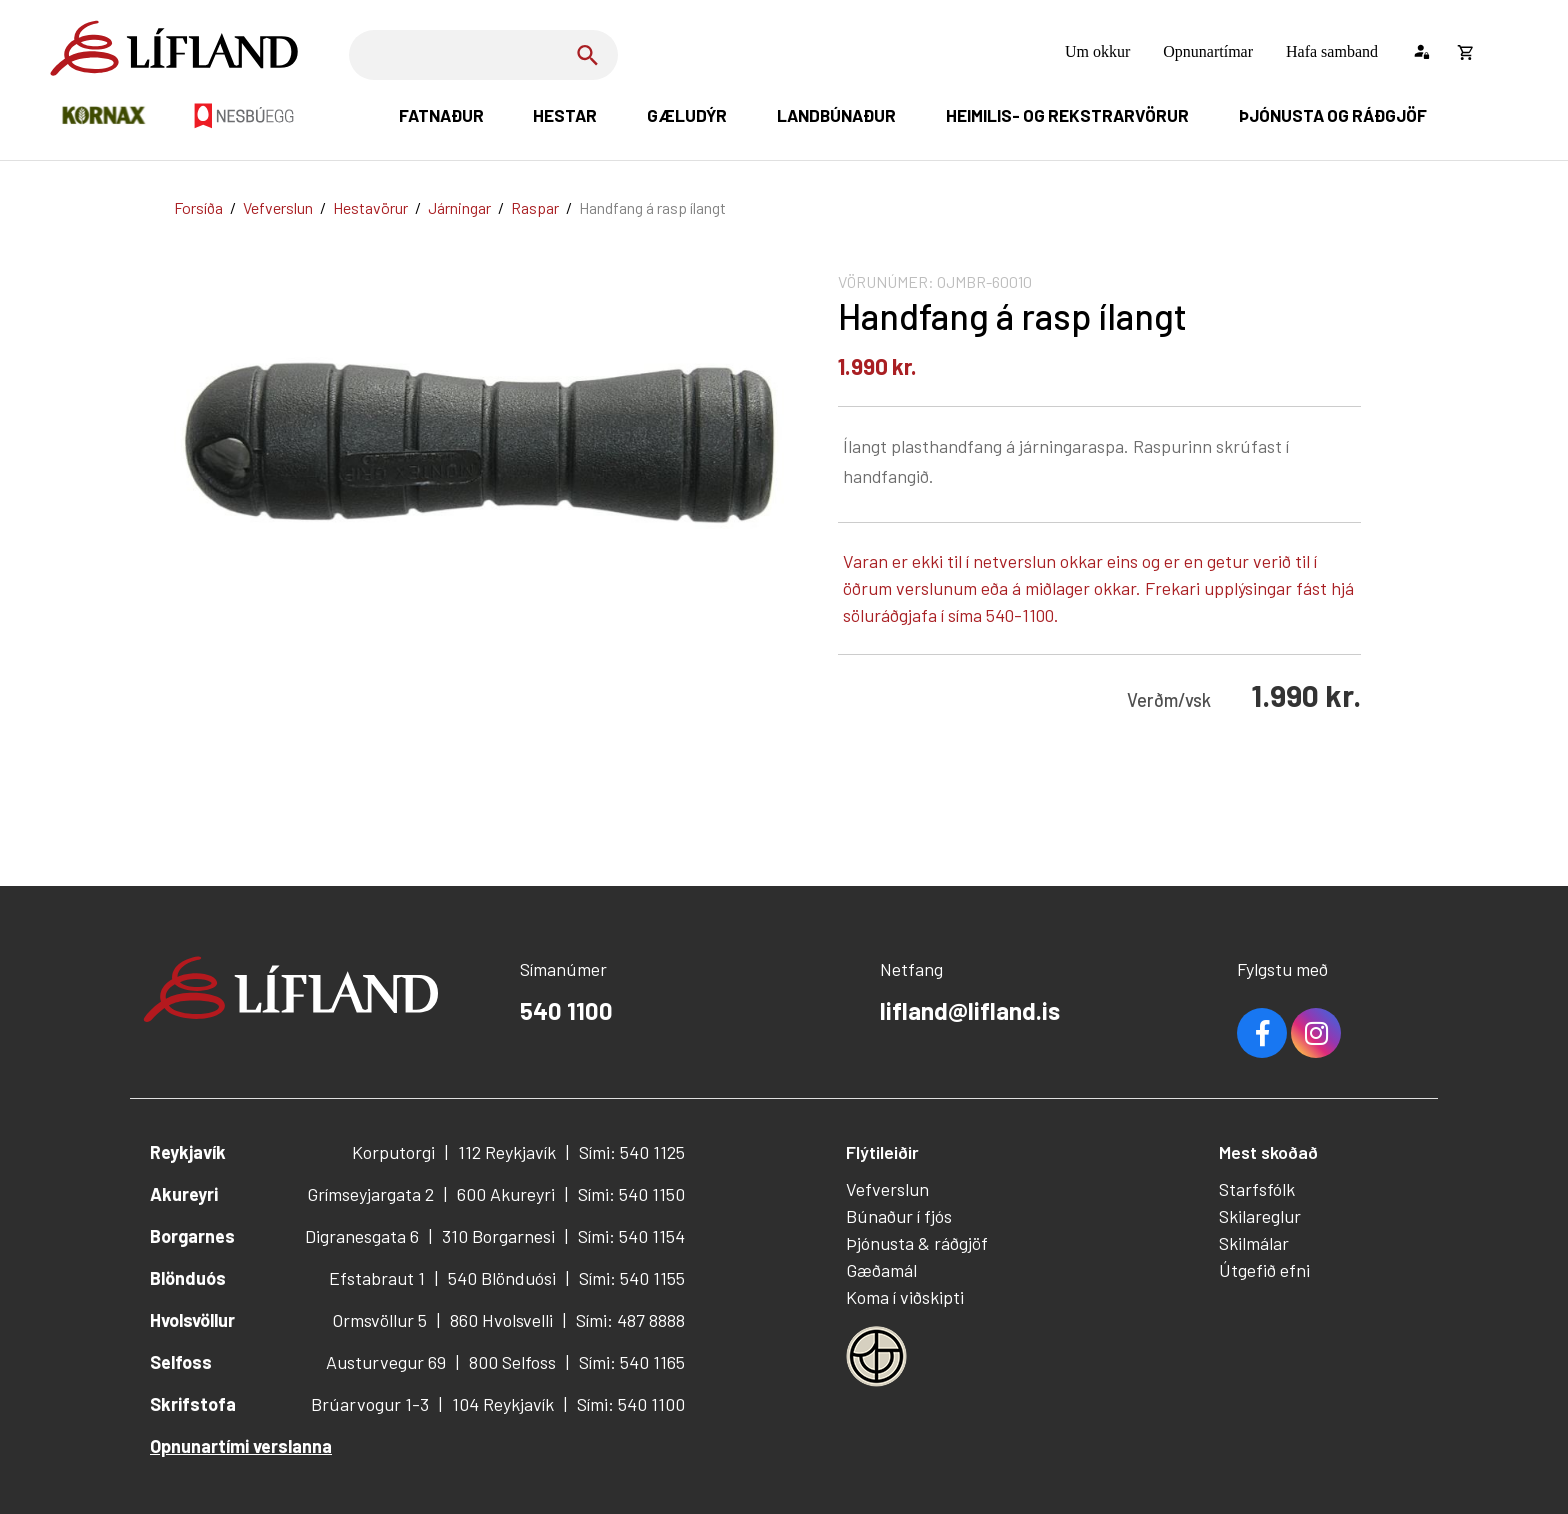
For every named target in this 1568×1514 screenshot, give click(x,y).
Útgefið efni (1264, 1270)
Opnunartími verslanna (241, 1446)
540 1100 (566, 1010)
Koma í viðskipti (905, 1297)
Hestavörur (370, 207)
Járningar (459, 207)
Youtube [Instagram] (1316, 1033)
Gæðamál (881, 1270)
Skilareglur (1260, 1216)
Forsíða (198, 207)
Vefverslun (278, 207)
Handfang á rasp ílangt (652, 207)
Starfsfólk (1257, 1189)
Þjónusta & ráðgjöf (917, 1243)
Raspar (535, 207)
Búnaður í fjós (899, 1216)
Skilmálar (1254, 1243)
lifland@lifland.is (970, 1010)
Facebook (1262, 1033)
